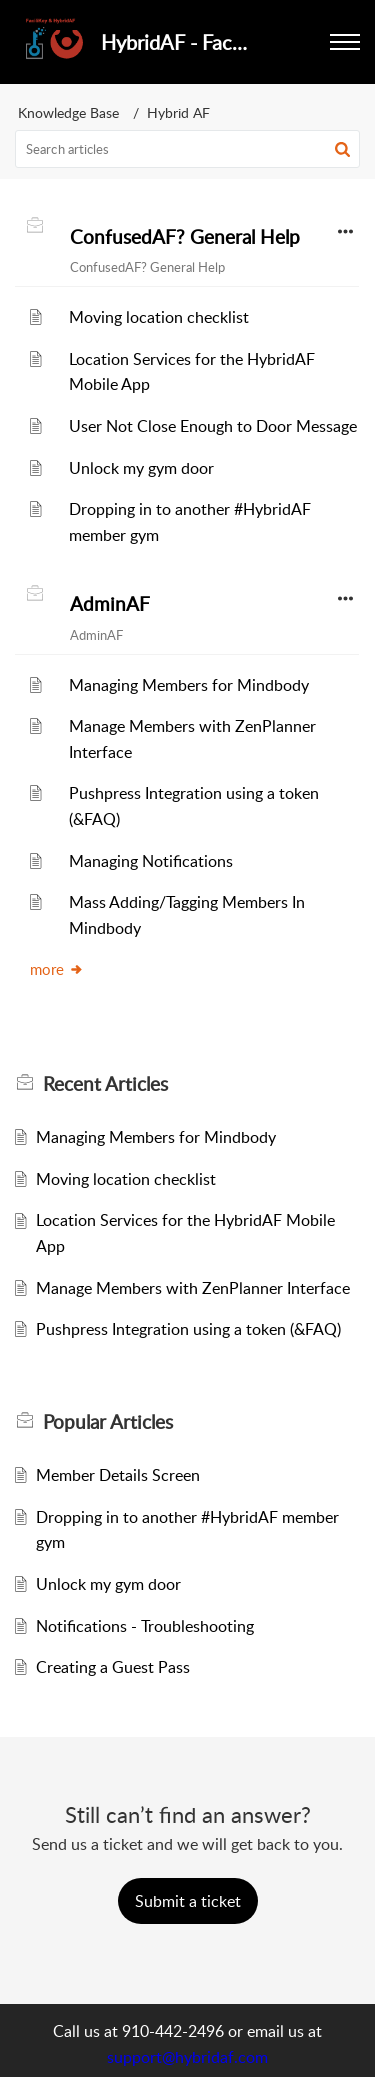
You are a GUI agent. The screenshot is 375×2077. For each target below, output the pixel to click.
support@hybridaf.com (187, 2057)
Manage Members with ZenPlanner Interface (193, 1288)
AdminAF (110, 604)
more (57, 969)
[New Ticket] (188, 1901)
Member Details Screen (118, 1475)
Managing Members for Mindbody (189, 685)
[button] (342, 149)
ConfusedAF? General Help (185, 237)
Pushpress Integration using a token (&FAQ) (188, 1329)
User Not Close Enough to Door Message (213, 426)
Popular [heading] (108, 1422)
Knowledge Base (68, 112)
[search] (187, 149)
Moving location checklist (159, 317)
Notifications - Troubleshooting (145, 1626)
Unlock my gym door (141, 468)
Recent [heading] (105, 1084)
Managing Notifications (151, 861)
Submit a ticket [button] (188, 1901)
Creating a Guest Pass (113, 1667)
